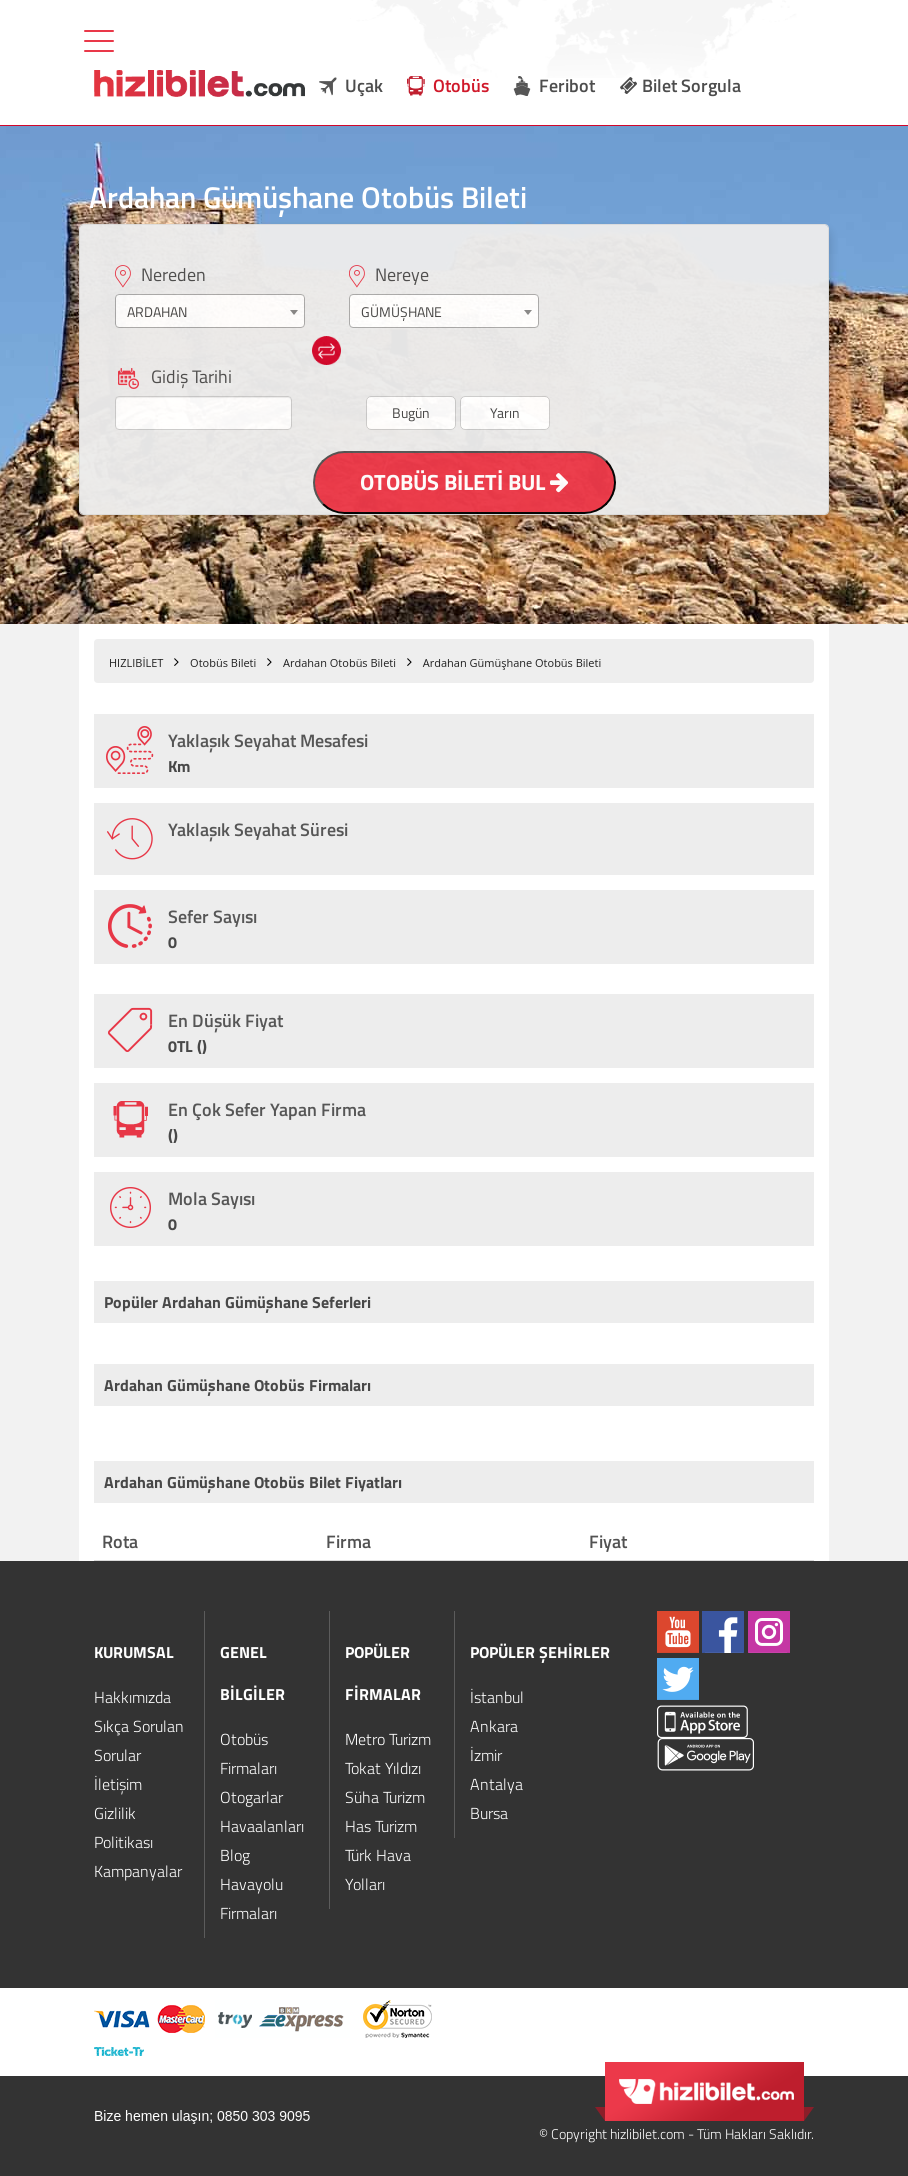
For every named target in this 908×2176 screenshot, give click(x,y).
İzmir (486, 1755)
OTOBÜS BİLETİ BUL (464, 482)
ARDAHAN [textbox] (157, 311)
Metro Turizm (388, 1739)
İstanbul (497, 1697)
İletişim (118, 1784)
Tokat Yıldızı (383, 1768)
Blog (235, 1855)
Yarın (505, 412)
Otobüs (461, 85)
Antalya (496, 1784)
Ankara (494, 1726)
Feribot (567, 85)
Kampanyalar (138, 1871)
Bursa (489, 1813)
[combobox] (210, 311)
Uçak (364, 85)
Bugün (411, 412)
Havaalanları (262, 1826)
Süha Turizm (385, 1797)
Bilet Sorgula (680, 85)
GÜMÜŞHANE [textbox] (401, 311)
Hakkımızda (132, 1697)
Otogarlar (251, 1797)
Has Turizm (381, 1826)
